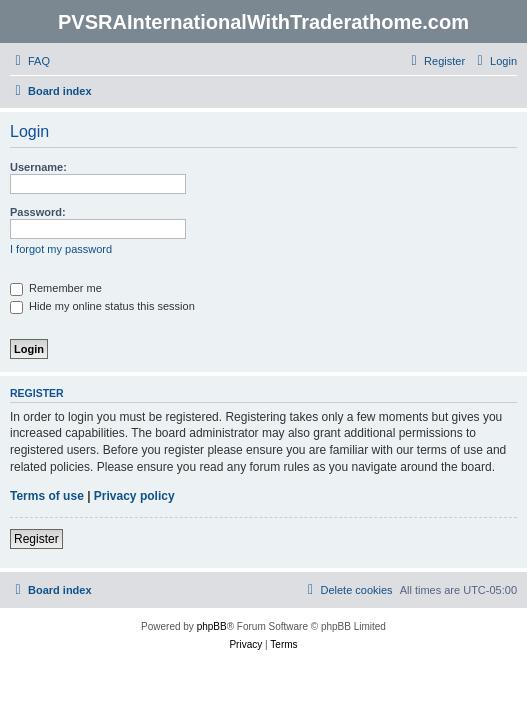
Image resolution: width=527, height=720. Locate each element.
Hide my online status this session (102, 306)
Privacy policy (134, 496)
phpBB (212, 626)
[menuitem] (30, 61)
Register (36, 539)
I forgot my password (61, 249)
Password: (38, 212)
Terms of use (47, 496)
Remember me (56, 288)
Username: (38, 167)
